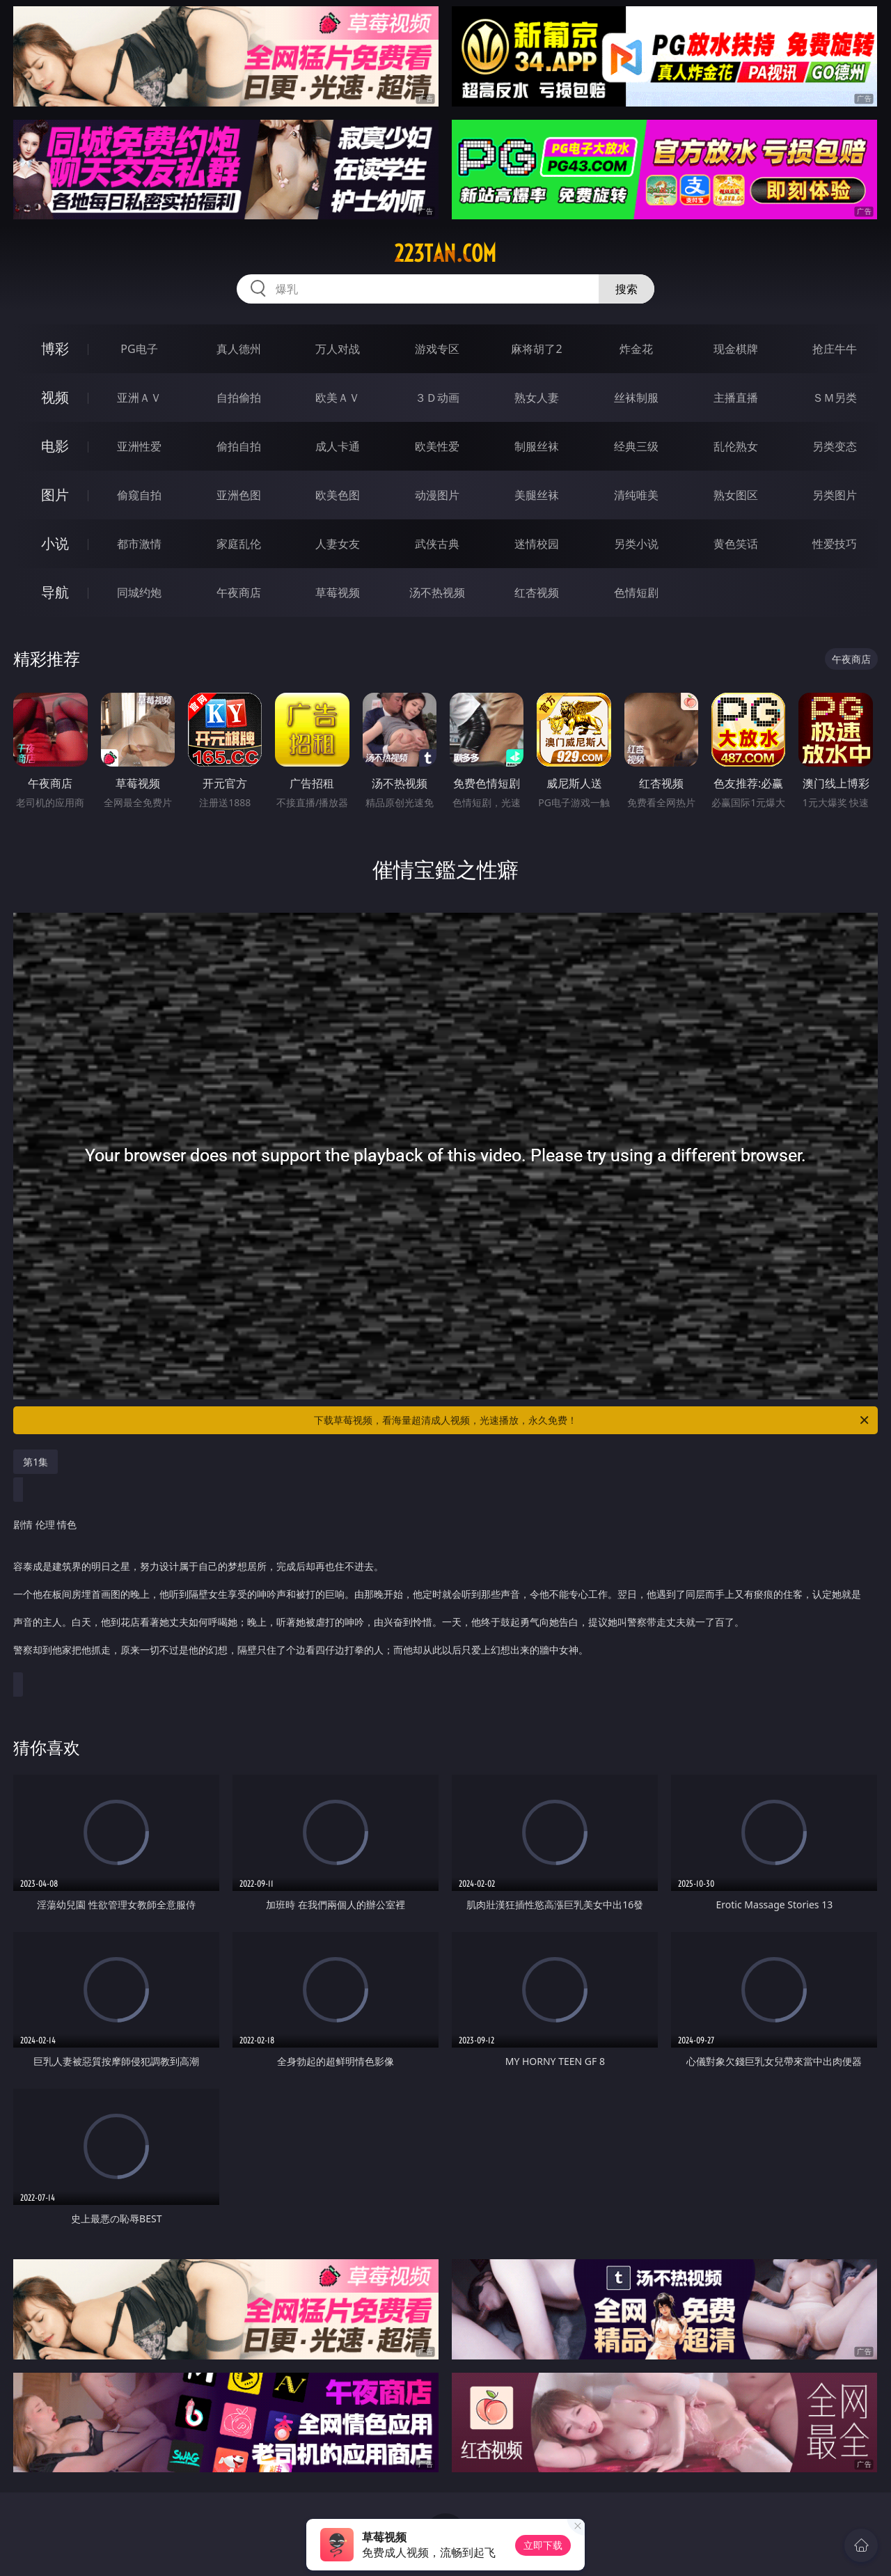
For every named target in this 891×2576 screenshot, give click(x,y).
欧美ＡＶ (337, 397)
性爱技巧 (834, 543)
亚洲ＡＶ (139, 397)
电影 (55, 446)
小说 (55, 543)
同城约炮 (139, 592)
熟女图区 (735, 495)
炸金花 (636, 348)
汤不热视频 (437, 592)
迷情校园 (536, 543)
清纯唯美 (636, 495)
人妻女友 (337, 543)
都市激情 (139, 543)
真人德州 (238, 348)
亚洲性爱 (139, 446)
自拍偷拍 (238, 397)
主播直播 (735, 397)
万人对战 (337, 348)
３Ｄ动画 (437, 397)
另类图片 (834, 495)
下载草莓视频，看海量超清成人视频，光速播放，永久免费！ (592, 1420)
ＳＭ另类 (834, 397)
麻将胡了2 (536, 348)
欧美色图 (337, 495)
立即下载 (542, 2545)
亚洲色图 (238, 495)
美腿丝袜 (536, 495)
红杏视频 (536, 592)
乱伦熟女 (735, 446)
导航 (55, 592)
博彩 (55, 348)
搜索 (626, 289)
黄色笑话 (735, 543)
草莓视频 (337, 592)
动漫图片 (437, 495)
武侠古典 (437, 543)
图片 (55, 494)
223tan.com (445, 253)
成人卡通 (337, 446)
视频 (55, 397)
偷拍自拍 (238, 446)
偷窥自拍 (139, 495)
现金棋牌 (735, 348)
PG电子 (138, 348)
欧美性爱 (437, 446)
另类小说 (636, 543)
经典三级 (636, 446)
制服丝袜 (536, 446)
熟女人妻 (536, 397)
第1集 (35, 1461)
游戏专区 (437, 348)
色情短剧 (636, 592)
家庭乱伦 (238, 543)
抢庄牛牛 (834, 348)
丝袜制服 (636, 397)
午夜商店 (238, 592)
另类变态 (834, 446)
